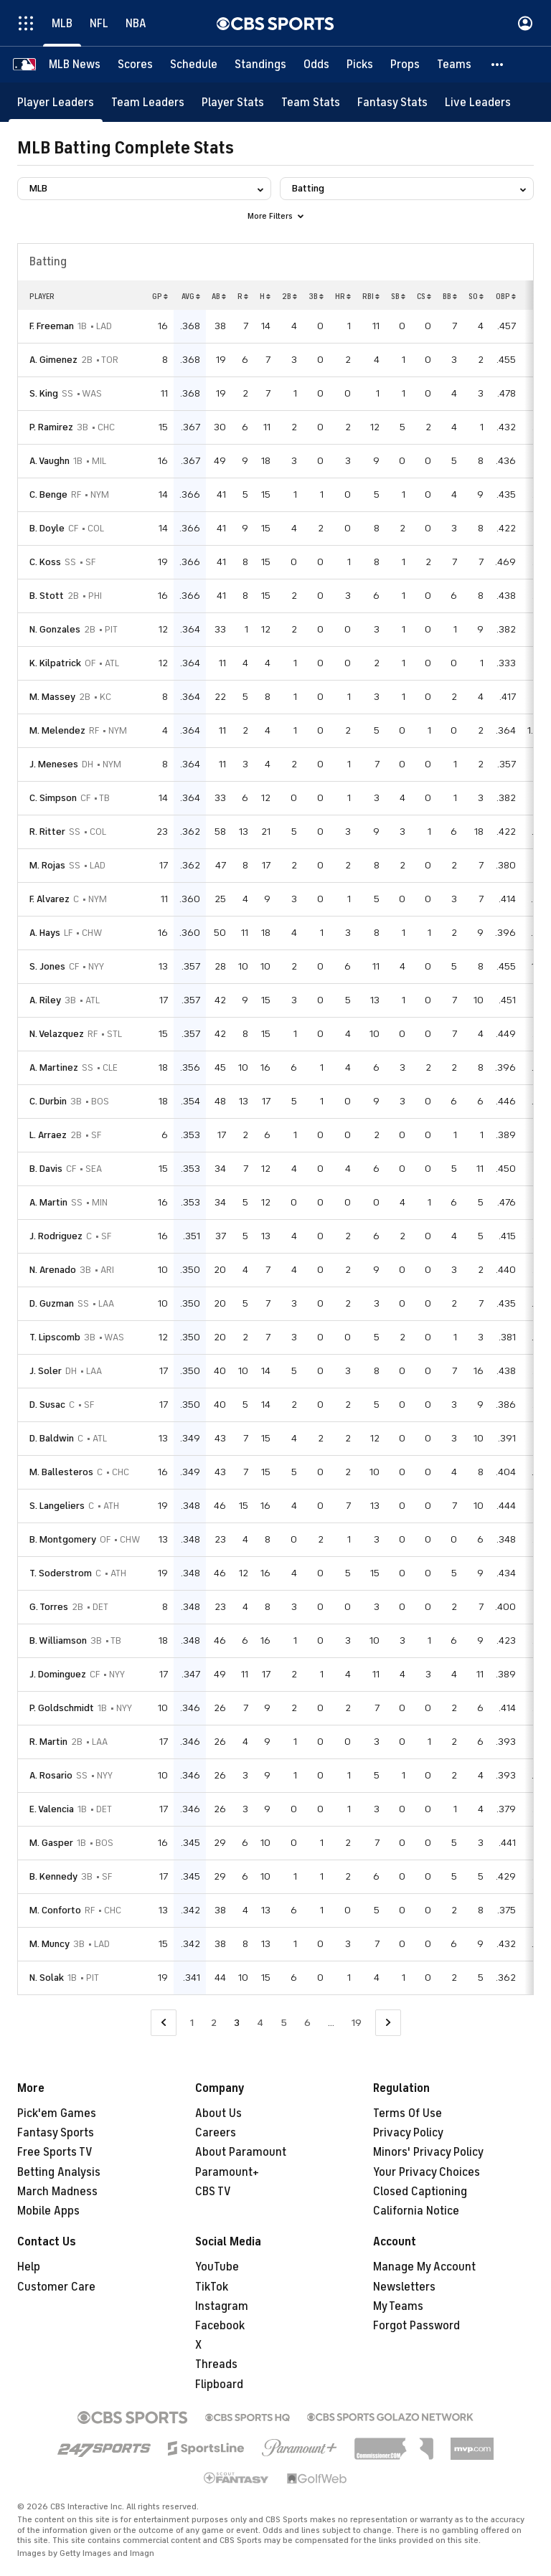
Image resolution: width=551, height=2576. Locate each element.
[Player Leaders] (56, 102)
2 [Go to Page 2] (214, 2023)
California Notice (416, 2211)
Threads (216, 2364)
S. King (43, 393)
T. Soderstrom (60, 1573)
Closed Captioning (420, 2191)
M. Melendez (57, 730)
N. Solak (46, 1977)
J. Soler (45, 1371)
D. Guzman (51, 1303)
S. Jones (47, 966)
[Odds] (316, 64)
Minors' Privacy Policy (428, 2152)
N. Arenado (52, 1270)
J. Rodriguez (56, 1236)
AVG (191, 296)
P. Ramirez (51, 427)
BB (450, 296)
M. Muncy (49, 1944)
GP (160, 296)
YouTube (217, 2267)
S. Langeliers (57, 1506)
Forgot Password (416, 2326)
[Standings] (260, 64)
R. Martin (48, 1742)
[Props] (405, 64)
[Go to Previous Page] (163, 2022)
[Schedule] (193, 64)
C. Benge (48, 494)
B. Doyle (47, 528)
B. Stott (46, 595)
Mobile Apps (48, 2211)
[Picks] (360, 64)
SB (398, 296)
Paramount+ (227, 2172)
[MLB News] (74, 64)
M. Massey (52, 697)
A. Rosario (50, 1775)
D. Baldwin (51, 1438)
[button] (498, 64)
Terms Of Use (407, 2113)
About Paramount (240, 2152)
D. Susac (47, 1404)
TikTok (211, 2287)
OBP (506, 296)
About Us (218, 2113)
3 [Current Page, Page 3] (237, 2023)
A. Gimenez (53, 360)
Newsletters (404, 2287)
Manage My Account (424, 2267)
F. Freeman (51, 326)
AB (219, 296)
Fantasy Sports (55, 2133)
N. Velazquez (56, 1034)
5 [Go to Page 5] (284, 2023)
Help (28, 2267)
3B (316, 296)
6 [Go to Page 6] (307, 2023)
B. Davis (45, 1168)
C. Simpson (53, 798)
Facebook (220, 2326)
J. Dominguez (57, 1674)
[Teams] (454, 64)
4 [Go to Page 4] (260, 2023)
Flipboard (219, 2384)
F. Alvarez (49, 899)
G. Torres (48, 1607)
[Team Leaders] (148, 102)
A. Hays (44, 933)
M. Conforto (55, 1910)
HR (343, 296)
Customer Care (56, 2287)
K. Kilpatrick (55, 663)
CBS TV (213, 2191)
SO (476, 296)
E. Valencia (51, 1809)
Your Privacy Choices (426, 2172)
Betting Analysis (58, 2172)
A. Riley (45, 1000)
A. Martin (48, 1202)
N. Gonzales (54, 629)
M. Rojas (47, 865)
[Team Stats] (311, 102)
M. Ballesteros (61, 1472)
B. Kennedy (53, 1876)
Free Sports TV (55, 2152)
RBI (371, 296)
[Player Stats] (233, 102)
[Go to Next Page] (388, 2022)
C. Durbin (48, 1101)
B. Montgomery (62, 1539)
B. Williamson (58, 1640)
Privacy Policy (408, 2133)
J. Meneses (53, 764)
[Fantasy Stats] (392, 102)
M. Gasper (51, 1843)
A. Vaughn (49, 461)
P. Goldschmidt (61, 1708)
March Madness (57, 2191)
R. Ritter (47, 831)
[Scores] (135, 64)
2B (289, 296)
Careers (215, 2133)
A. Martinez (53, 1067)
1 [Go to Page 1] (192, 2023)
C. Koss (45, 562)
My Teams (398, 2306)
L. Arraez (48, 1135)
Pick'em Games (56, 2113)
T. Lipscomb (54, 1337)
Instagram (221, 2306)
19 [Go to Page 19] (357, 2023)
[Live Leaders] (477, 102)
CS (424, 296)
